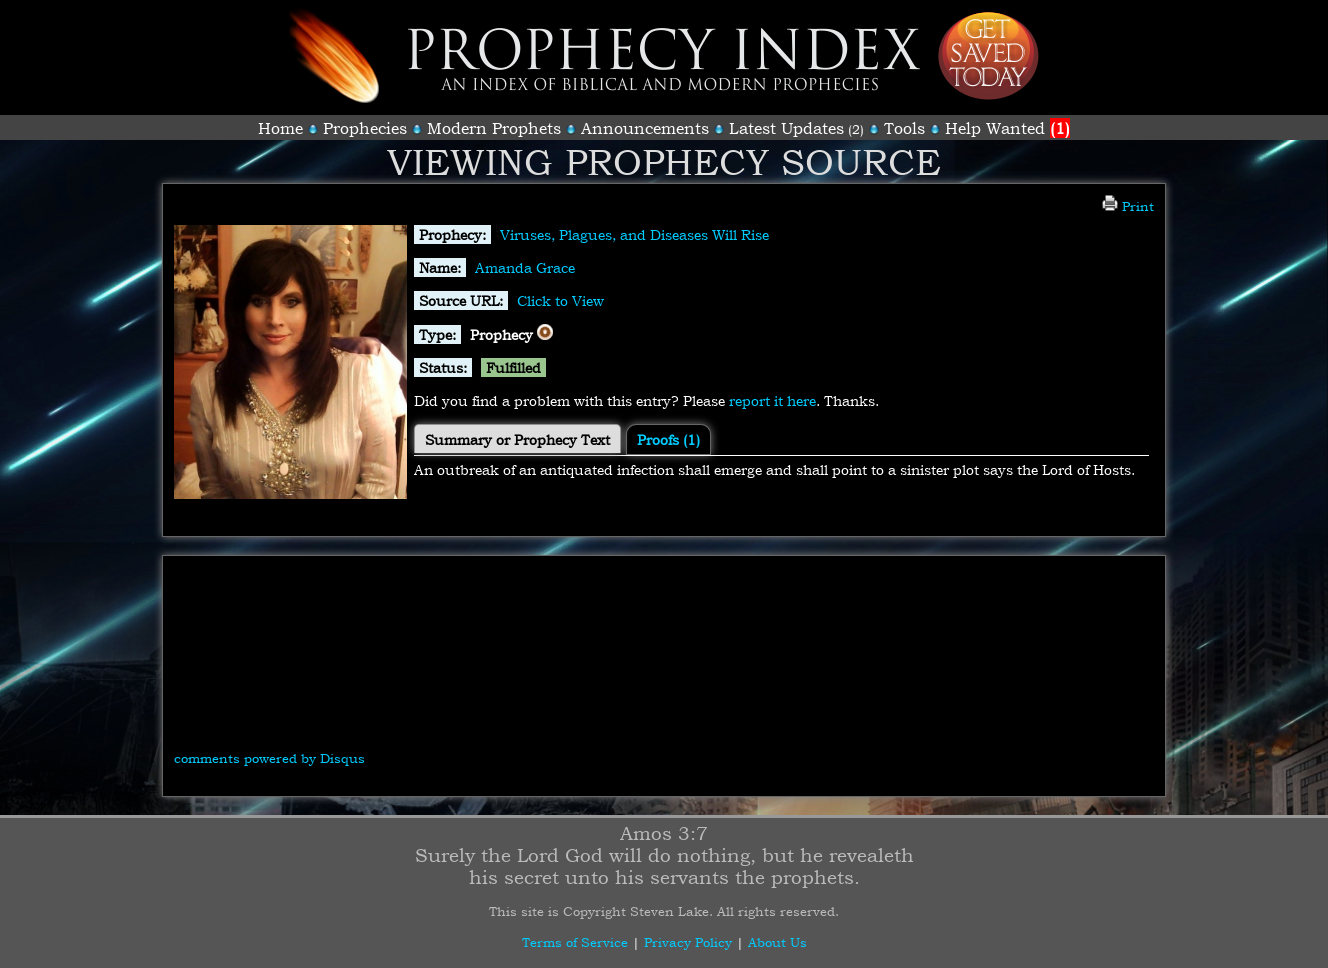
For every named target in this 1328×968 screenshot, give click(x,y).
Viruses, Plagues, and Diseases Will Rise (634, 234)
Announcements (645, 128)
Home (280, 128)
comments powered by (269, 758)
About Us (777, 942)
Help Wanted (1007, 128)
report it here (772, 400)
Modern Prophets (494, 128)
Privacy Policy (688, 942)
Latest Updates (786, 128)
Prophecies (365, 128)
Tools (904, 128)
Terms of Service (575, 942)
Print (1128, 206)
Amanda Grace (525, 267)
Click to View (560, 300)
